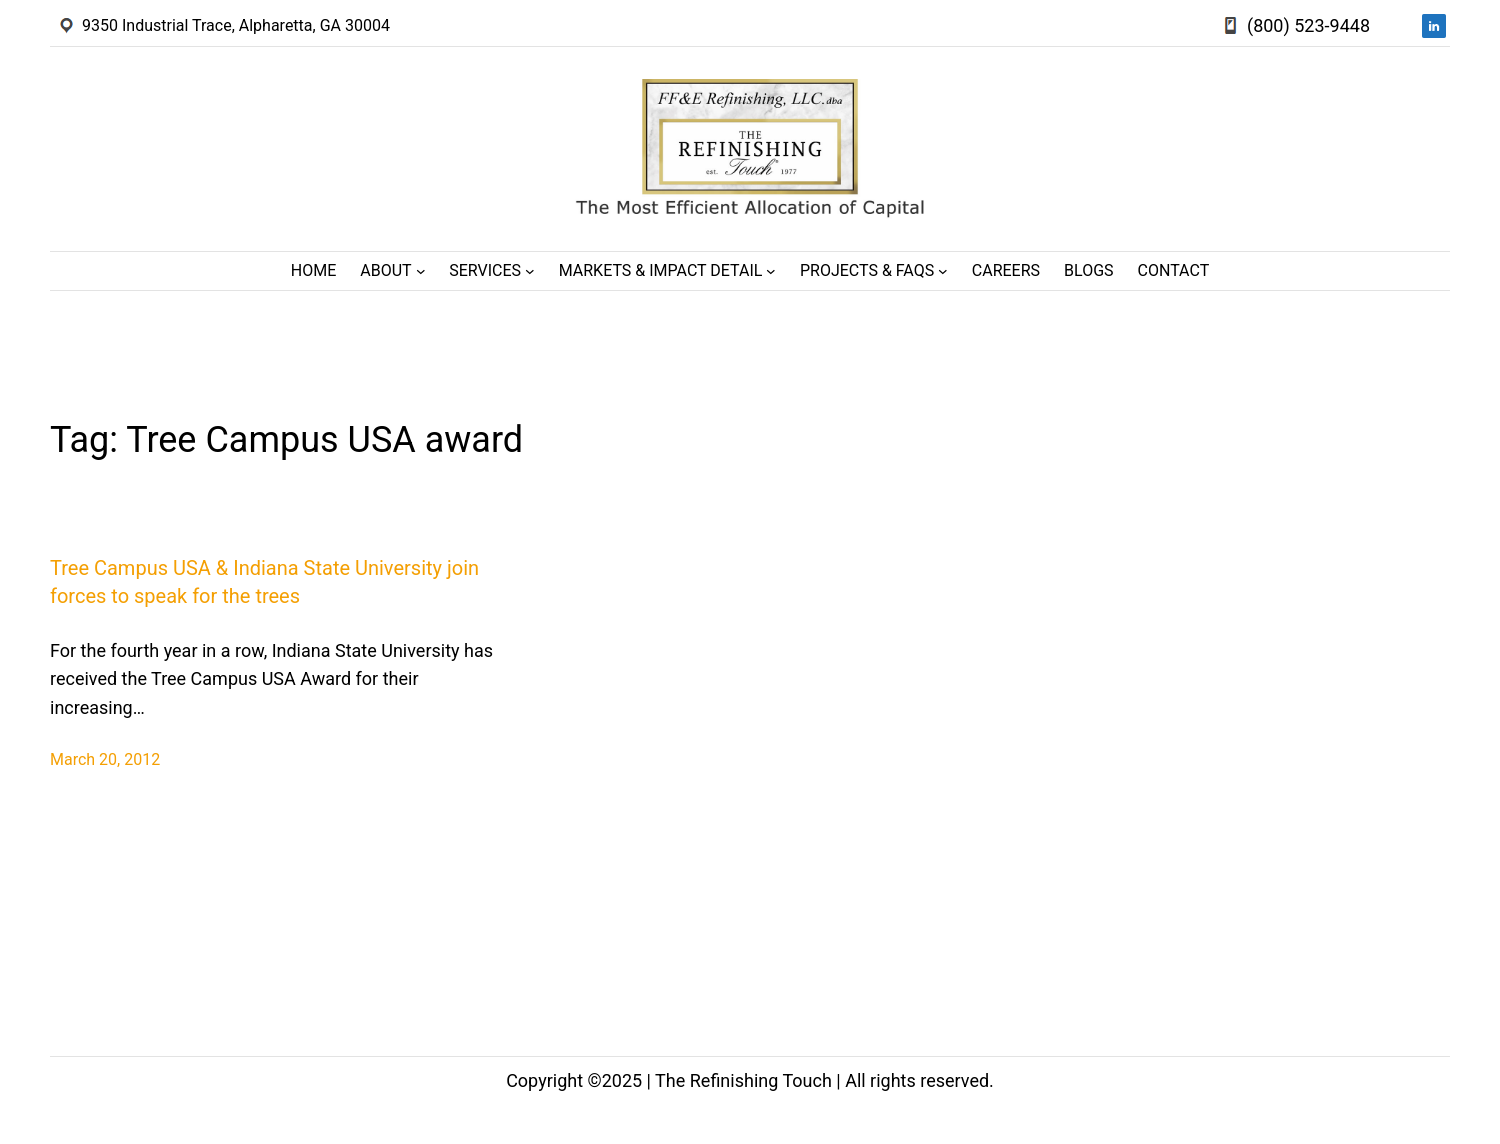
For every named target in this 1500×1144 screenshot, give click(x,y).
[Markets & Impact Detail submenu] (771, 271)
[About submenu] (421, 271)
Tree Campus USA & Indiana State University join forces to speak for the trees (264, 582)
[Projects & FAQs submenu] (943, 271)
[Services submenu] (530, 271)
